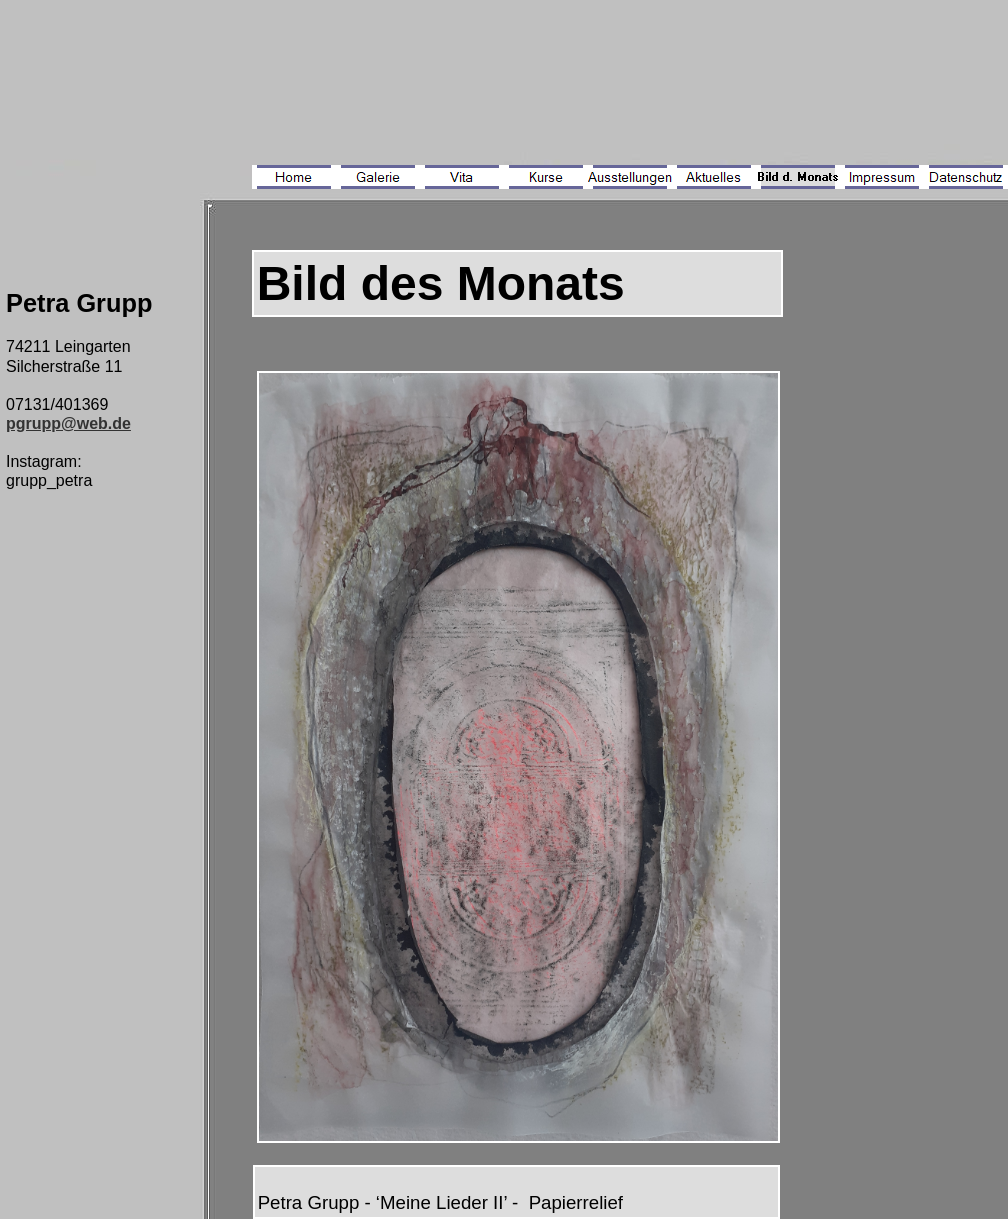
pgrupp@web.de (68, 423)
